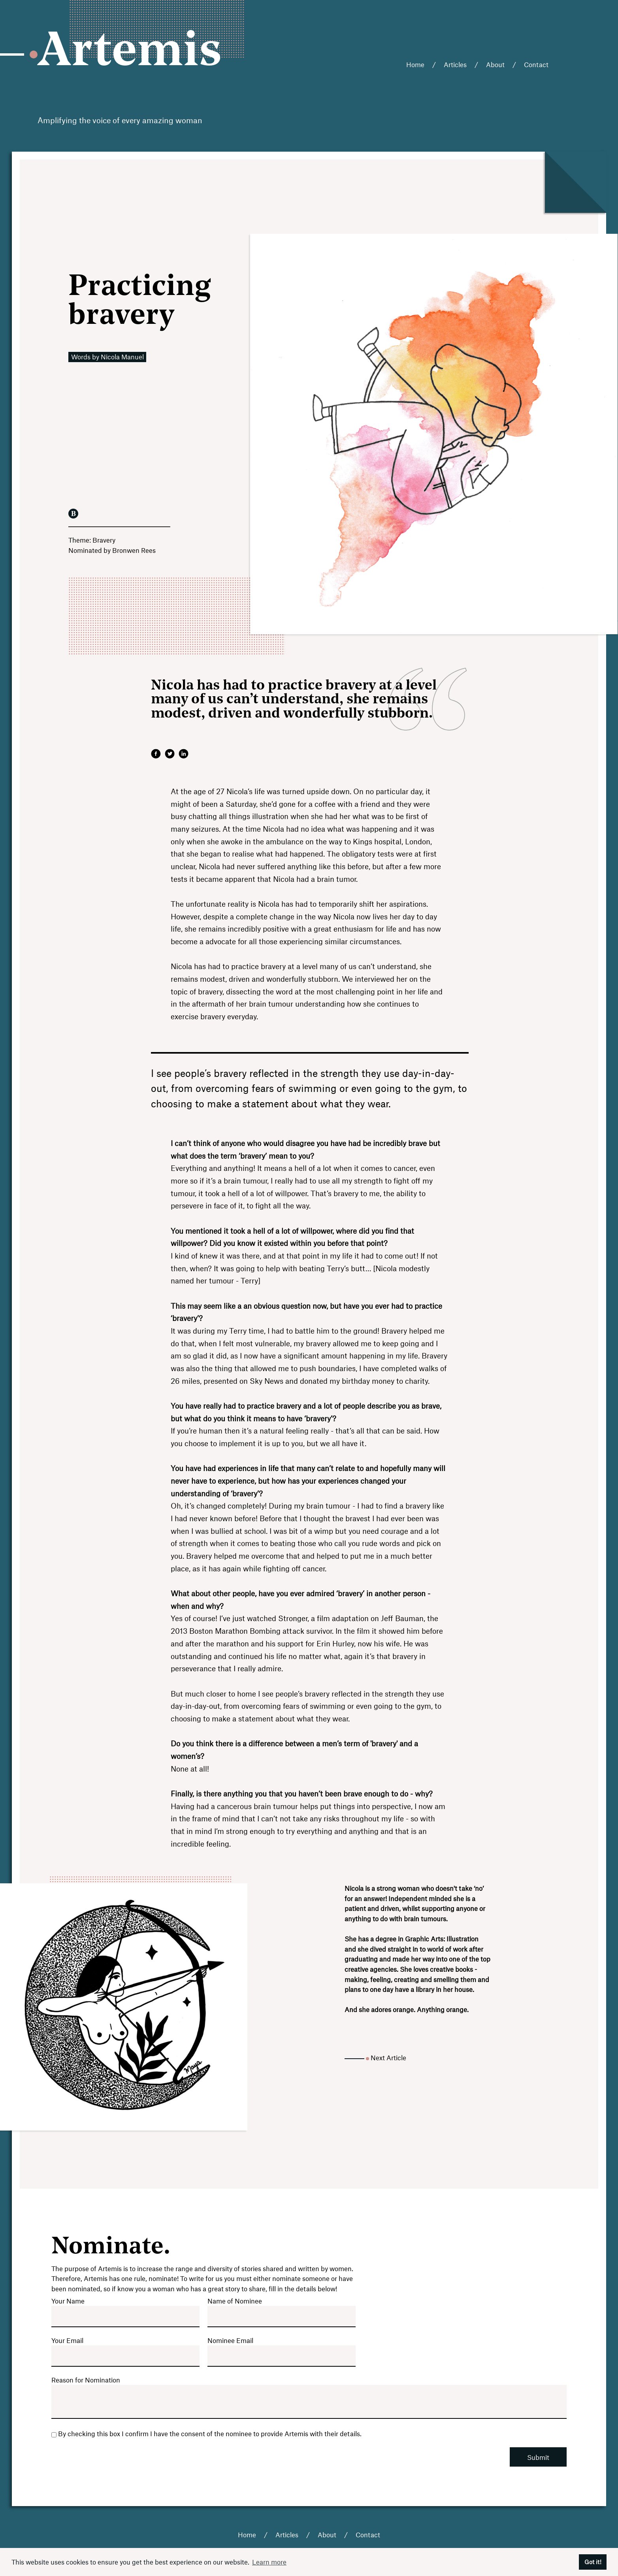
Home (415, 64)
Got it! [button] (592, 2561)
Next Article (388, 2057)
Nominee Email (230, 2340)
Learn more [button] (269, 2562)
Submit (538, 2457)
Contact (536, 64)
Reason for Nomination (85, 2380)
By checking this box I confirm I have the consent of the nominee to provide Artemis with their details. (206, 2433)
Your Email (67, 2340)
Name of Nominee (234, 2301)
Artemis (130, 53)
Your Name (68, 2301)
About (495, 64)
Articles (455, 64)
